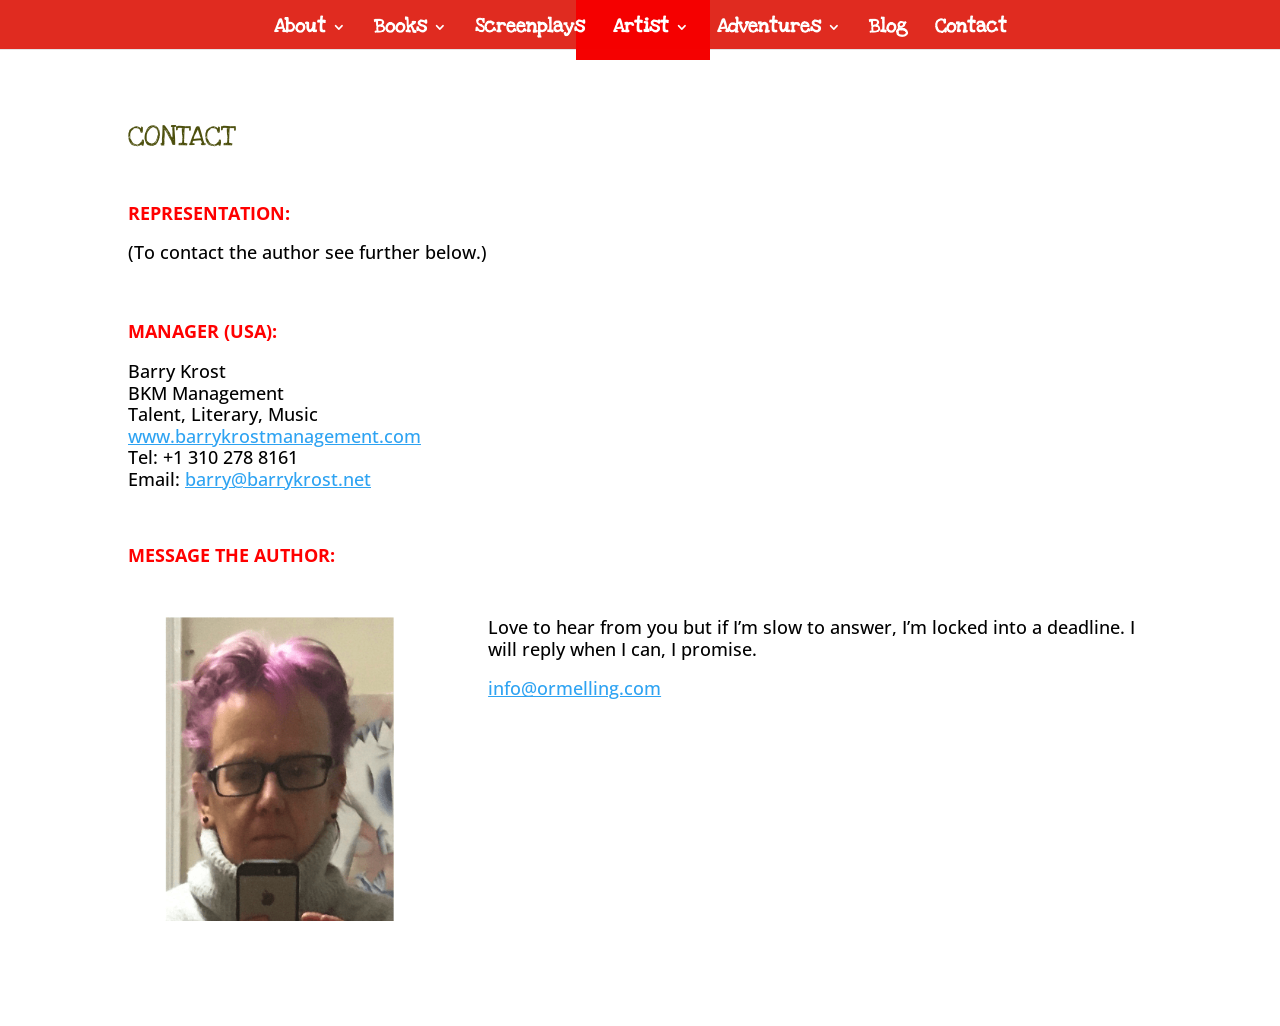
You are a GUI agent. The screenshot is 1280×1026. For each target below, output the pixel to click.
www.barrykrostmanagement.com (274, 436)
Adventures (769, 29)
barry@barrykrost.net (278, 479)
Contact (971, 29)
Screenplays (530, 29)
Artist (641, 29)
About (300, 29)
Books (400, 29)
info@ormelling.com (574, 688)
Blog (888, 29)
